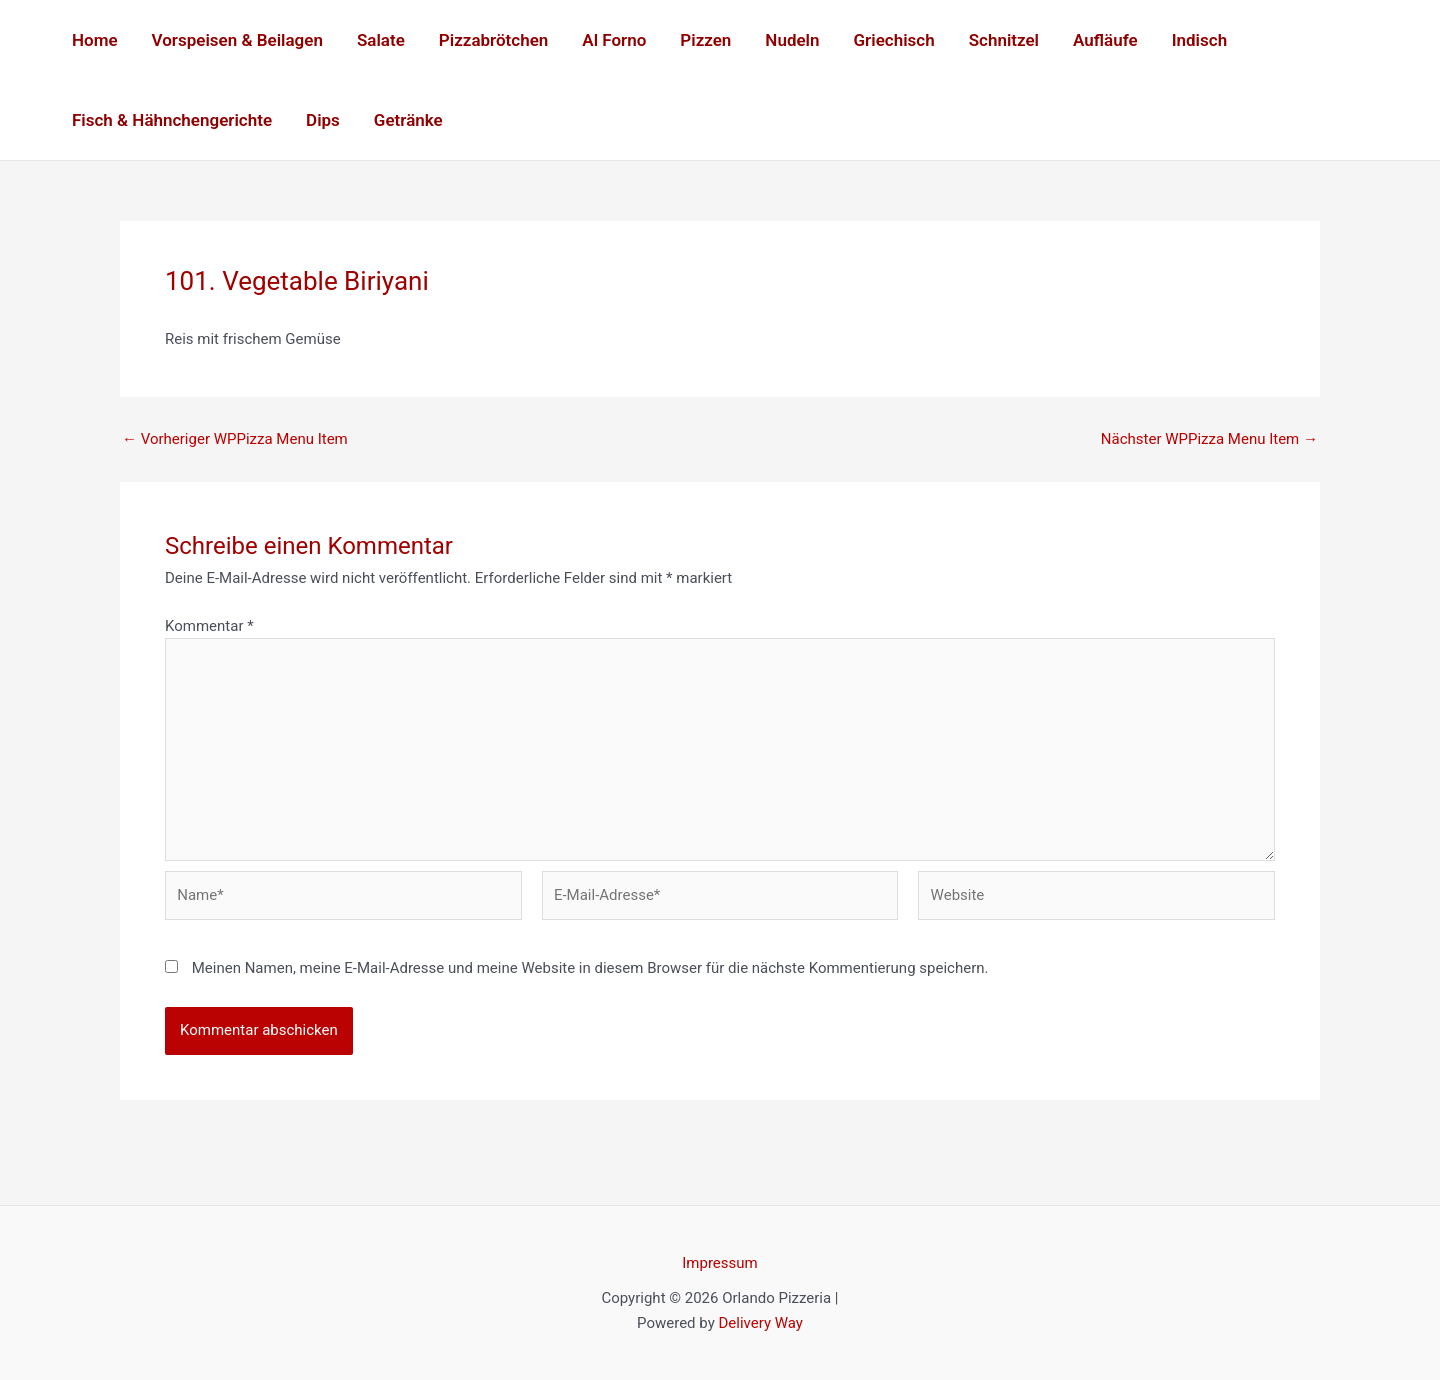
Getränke (408, 120)
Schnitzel (1004, 40)
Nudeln (792, 40)
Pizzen (705, 40)
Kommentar (209, 626)
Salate (381, 40)
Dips (323, 120)
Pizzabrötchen (493, 40)
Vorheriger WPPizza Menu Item (235, 439)
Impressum (719, 1263)
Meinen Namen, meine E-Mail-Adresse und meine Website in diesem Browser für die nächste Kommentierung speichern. (590, 968)
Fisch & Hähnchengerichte (172, 120)
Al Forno (614, 40)
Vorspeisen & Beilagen (237, 40)
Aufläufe (1105, 40)
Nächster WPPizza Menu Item (1209, 439)
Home (95, 40)
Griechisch (894, 40)
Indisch (1199, 40)
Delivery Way (760, 1323)
